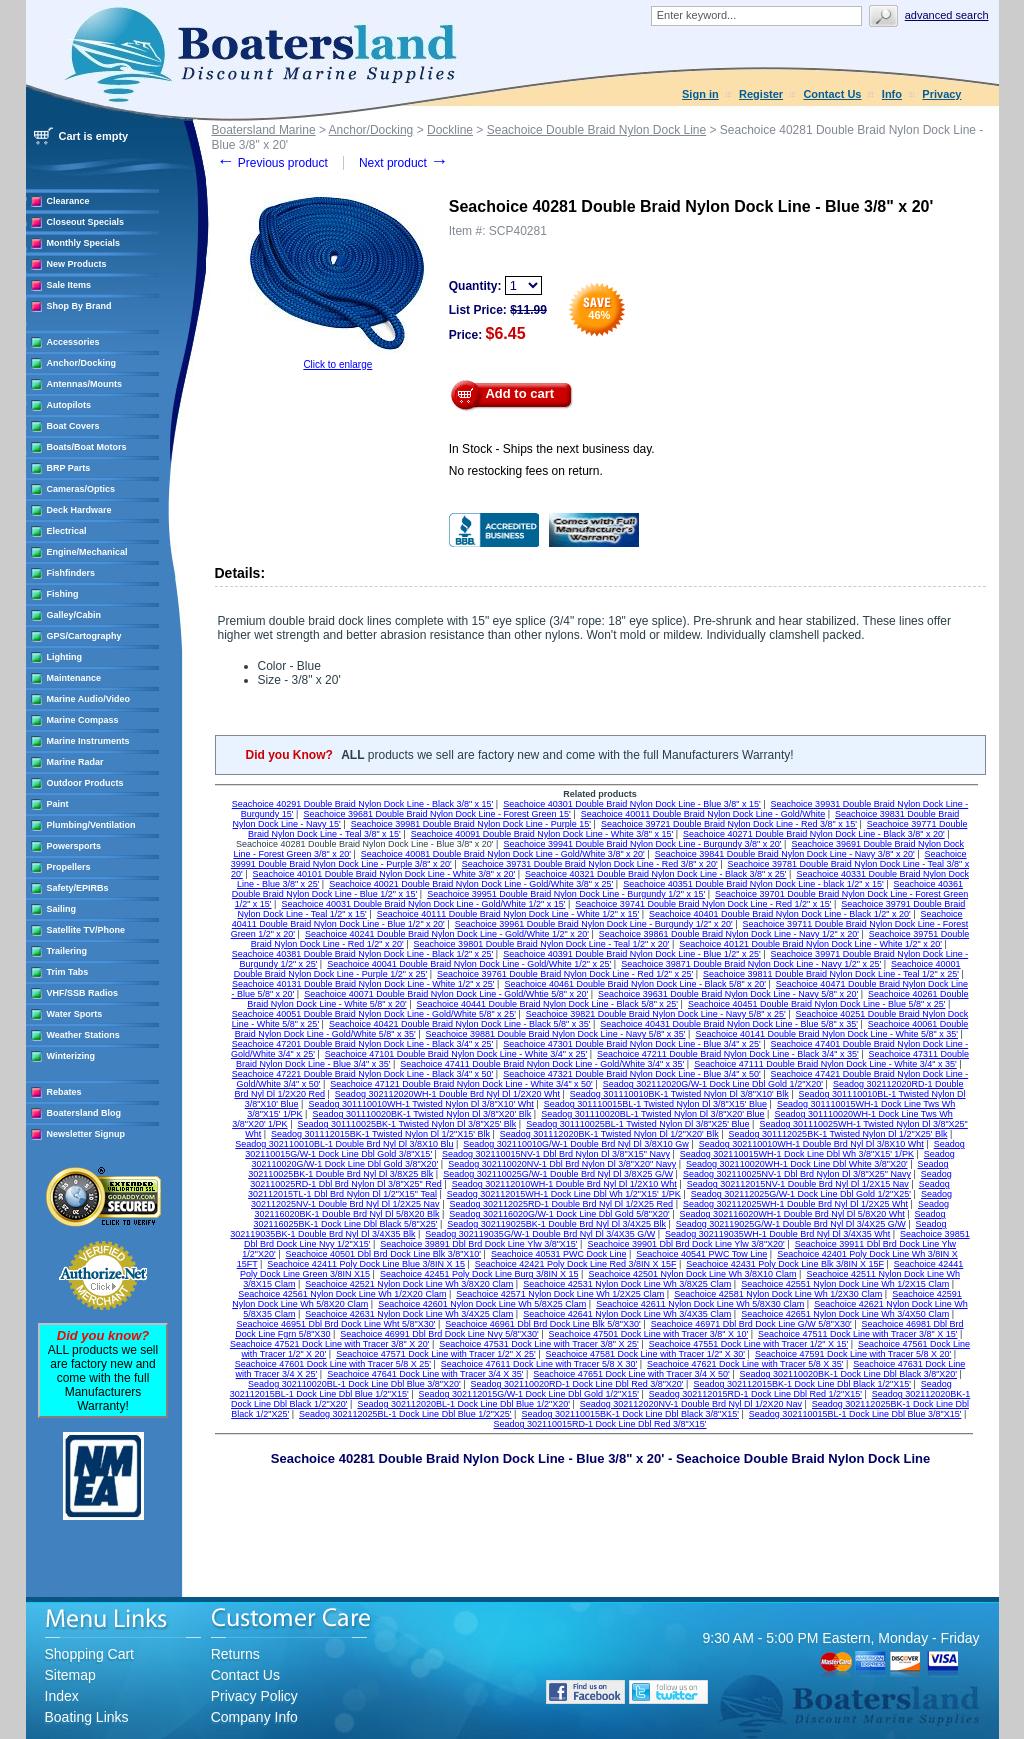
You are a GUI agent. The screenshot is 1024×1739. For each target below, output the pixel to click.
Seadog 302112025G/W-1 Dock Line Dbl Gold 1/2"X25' (801, 1194)
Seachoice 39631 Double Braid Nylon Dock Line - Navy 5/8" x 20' (728, 994)
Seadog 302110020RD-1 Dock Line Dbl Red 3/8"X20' (577, 1384)
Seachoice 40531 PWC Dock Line (559, 1254)
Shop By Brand (79, 306)
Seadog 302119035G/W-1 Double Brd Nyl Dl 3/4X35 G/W (540, 1234)
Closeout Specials (86, 222)
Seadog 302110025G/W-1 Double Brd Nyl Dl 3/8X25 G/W (558, 1174)
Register (761, 94)
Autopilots (69, 405)
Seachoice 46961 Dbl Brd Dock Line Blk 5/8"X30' (543, 1324)
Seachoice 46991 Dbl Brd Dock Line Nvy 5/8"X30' (439, 1334)
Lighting (65, 657)
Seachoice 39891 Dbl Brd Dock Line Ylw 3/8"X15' (478, 1244)
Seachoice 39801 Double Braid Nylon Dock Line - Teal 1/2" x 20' (542, 944)
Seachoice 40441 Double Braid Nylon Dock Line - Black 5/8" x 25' (548, 1004)
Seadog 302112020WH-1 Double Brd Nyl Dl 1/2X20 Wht (447, 1094)
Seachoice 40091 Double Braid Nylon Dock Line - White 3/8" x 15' (542, 834)
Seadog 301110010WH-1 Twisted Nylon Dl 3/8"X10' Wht (420, 1104)
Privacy (941, 94)
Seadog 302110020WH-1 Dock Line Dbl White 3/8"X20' (797, 1164)
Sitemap (70, 1675)
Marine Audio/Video (89, 699)
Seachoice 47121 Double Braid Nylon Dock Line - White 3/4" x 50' (461, 1084)
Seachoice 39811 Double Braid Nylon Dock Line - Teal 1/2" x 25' (831, 974)
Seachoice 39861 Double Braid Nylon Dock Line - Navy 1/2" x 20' (729, 934)
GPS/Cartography (84, 636)
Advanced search (947, 15)
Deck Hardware (79, 510)
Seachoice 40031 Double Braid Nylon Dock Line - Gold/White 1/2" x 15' (423, 904)
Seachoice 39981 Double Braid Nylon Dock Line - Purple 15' (471, 824)
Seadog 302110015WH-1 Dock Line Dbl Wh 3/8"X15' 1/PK (797, 1154)
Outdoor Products (85, 783)
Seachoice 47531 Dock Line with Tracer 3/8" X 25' (539, 1344)
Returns (235, 1654)
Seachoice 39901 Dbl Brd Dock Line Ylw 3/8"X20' (685, 1244)
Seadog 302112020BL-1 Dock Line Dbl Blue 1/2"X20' (463, 1404)
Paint (58, 804)
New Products (77, 264)
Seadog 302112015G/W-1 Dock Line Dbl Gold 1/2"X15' (529, 1394)
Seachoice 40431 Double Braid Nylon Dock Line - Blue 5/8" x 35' (729, 1024)
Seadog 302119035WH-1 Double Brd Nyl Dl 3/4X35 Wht (777, 1234)
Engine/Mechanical (87, 552)
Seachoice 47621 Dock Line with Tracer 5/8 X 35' (745, 1364)
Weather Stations (83, 1035)
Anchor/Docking (82, 363)
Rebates (64, 1092)
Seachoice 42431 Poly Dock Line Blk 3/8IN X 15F (785, 1264)
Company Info (254, 1717)
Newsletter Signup (86, 1134)
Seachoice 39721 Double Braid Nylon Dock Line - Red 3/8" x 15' (729, 824)
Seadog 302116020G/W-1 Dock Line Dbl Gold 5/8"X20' (559, 1214)
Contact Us (832, 94)
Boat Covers (73, 426)
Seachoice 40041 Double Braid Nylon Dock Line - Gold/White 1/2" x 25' (469, 964)
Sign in (700, 94)
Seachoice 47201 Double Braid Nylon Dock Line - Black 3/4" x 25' (363, 1044)
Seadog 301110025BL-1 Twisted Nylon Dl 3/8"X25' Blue (637, 1124)
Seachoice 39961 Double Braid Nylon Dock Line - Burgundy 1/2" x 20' (594, 924)
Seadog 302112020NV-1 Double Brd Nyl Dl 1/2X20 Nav (691, 1404)
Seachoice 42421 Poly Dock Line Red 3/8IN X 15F (576, 1264)
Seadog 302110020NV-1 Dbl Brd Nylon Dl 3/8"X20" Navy (562, 1164)
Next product (403, 163)
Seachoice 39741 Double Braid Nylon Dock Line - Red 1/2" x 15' (703, 904)
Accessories (73, 342)
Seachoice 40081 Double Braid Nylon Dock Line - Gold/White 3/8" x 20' (503, 854)
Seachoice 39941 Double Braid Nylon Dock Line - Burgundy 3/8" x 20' (642, 844)
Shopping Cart (90, 1654)
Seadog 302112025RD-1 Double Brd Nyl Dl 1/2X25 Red (561, 1204)
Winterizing (71, 1056)
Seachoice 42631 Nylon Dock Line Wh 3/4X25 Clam (409, 1314)
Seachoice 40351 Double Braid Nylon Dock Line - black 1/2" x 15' (753, 884)
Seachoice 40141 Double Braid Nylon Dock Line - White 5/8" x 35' (826, 1034)
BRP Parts (69, 468)
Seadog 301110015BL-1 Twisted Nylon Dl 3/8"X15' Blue (655, 1104)
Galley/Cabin (74, 615)
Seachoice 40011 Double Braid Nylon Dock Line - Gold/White (703, 814)
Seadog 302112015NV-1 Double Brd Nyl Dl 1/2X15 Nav (798, 1184)
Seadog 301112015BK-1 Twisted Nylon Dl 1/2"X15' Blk (380, 1134)
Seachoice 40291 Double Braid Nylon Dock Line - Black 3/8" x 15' (363, 804)
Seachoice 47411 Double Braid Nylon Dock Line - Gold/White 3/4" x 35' (542, 1064)
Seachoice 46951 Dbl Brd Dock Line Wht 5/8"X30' (335, 1324)
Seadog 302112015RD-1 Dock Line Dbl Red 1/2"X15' (755, 1394)
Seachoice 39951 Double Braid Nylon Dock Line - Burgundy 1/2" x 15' (566, 894)
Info (892, 94)
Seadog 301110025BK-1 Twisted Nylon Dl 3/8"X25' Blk (406, 1124)
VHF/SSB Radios (83, 993)
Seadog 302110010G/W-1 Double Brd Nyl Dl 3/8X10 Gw (575, 1144)
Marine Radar (75, 762)
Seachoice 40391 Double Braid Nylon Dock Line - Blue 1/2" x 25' (632, 954)
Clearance (68, 201)
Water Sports (75, 1014)
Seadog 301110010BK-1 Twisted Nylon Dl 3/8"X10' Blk (679, 1094)
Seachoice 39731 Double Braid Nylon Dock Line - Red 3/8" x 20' (590, 864)
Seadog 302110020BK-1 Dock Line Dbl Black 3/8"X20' (849, 1374)
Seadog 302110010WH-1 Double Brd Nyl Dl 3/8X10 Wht (811, 1144)
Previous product (272, 163)
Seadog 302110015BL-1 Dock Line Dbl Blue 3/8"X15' (855, 1414)
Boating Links (87, 1717)
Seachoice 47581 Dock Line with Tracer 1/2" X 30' (646, 1354)
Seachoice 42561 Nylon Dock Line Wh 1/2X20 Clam (342, 1294)
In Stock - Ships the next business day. (552, 449)
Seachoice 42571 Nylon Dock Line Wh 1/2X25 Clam (560, 1294)
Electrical (67, 531)
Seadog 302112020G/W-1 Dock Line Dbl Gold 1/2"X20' (713, 1084)
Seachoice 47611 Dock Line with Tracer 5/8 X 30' (539, 1364)
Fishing (63, 594)
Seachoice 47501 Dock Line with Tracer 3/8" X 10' (649, 1334)
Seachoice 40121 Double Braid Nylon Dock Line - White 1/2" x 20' (810, 944)
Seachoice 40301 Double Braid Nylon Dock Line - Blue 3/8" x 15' (632, 804)
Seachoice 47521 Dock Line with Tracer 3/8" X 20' (330, 1344)
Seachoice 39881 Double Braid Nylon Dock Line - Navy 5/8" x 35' (556, 1034)
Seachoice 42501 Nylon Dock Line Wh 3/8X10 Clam (692, 1274)
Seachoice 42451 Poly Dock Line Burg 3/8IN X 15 (479, 1274)
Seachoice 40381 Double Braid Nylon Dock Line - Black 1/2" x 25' (363, 954)
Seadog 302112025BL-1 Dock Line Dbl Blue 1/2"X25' (405, 1414)
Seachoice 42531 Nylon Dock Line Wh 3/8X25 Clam (627, 1284)
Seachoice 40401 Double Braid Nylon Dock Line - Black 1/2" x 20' (780, 914)
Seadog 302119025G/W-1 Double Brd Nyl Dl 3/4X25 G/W (791, 1224)
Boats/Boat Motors (87, 447)
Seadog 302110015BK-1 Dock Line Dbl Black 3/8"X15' (630, 1414)
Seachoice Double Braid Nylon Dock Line (596, 130)
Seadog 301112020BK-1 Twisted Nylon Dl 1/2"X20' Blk (609, 1134)
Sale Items (69, 285)
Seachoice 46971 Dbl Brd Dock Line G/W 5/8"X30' (751, 1324)
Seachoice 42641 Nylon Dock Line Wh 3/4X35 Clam (627, 1314)
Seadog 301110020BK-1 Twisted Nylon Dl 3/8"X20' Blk (421, 1114)
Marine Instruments (88, 741)
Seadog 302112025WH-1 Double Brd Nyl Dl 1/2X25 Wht (795, 1204)
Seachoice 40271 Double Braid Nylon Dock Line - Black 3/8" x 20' (814, 834)
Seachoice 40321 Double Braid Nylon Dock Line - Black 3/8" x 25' (656, 874)
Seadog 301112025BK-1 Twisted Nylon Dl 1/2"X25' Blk (838, 1134)
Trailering (67, 951)
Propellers (69, 867)
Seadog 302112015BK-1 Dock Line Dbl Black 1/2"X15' (802, 1384)
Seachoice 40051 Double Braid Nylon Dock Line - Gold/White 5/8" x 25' (374, 1014)
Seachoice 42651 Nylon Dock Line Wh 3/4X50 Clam (845, 1314)
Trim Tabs (68, 972)
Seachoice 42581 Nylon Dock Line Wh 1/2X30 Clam (778, 1294)
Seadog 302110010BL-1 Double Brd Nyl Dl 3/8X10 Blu (344, 1144)
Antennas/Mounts (85, 384)
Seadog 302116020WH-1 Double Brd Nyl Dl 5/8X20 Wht (792, 1214)
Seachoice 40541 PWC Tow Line (701, 1254)
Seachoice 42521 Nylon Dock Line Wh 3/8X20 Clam (409, 1284)
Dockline (450, 130)
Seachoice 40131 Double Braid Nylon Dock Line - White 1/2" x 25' (363, 984)
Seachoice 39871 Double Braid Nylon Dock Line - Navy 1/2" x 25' (751, 964)
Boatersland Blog (84, 1113)
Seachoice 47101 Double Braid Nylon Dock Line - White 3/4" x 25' (456, 1054)
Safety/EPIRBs (78, 888)
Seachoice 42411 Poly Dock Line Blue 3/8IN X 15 (366, 1264)
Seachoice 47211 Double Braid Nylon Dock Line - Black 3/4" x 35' (728, 1054)
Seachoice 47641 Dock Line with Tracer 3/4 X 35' (425, 1374)
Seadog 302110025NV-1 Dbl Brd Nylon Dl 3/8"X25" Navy (797, 1174)
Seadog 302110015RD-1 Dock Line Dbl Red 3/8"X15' (599, 1424)
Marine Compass (83, 720)
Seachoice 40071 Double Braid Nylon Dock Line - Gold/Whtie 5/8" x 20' (446, 994)
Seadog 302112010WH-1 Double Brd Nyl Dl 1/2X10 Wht (564, 1184)
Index (62, 1696)
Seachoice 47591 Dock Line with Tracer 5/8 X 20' (853, 1354)
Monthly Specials (84, 243)
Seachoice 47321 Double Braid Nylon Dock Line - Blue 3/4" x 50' (632, 1074)
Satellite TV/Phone (86, 930)
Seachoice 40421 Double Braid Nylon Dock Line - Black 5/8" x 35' (460, 1024)
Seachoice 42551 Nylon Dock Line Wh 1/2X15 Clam (845, 1284)
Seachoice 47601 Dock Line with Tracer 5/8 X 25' (333, 1364)
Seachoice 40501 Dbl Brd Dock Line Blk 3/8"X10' (384, 1254)
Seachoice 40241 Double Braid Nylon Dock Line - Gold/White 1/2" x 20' (447, 934)
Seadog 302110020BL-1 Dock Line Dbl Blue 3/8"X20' (354, 1384)
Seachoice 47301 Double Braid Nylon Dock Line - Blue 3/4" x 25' (632, 1044)
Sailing (62, 909)
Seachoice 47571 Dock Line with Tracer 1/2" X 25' (436, 1354)
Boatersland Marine (264, 130)
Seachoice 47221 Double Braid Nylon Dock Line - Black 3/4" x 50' (363, 1074)
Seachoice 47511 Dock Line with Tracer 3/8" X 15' (858, 1334)
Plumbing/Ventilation (91, 825)
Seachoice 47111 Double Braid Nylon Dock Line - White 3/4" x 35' (825, 1064)
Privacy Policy (254, 1696)
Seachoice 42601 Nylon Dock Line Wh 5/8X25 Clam (482, 1304)
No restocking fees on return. (526, 471)
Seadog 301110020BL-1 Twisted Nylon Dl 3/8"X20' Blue (652, 1114)
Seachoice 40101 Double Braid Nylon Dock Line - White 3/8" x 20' (384, 874)
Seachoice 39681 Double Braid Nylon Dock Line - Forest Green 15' (436, 814)
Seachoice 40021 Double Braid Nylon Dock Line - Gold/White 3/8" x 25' (471, 884)
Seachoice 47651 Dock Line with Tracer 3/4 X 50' (631, 1374)
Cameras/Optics (81, 489)
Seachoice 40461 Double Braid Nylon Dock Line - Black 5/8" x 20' (635, 984)
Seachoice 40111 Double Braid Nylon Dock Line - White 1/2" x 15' (508, 914)
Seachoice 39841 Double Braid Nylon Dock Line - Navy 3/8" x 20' (785, 854)
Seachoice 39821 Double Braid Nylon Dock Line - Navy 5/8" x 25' (656, 1014)
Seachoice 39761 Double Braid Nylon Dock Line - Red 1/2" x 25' (565, 974)
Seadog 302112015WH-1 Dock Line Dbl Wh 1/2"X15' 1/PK (564, 1194)
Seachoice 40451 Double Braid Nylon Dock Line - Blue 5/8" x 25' (817, 1004)
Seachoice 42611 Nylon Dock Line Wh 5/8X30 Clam (700, 1304)
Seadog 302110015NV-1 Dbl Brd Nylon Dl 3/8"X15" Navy (556, 1154)
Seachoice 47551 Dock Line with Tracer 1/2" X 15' (749, 1344)
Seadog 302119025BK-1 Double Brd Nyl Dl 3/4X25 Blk (556, 1224)
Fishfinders (71, 573)
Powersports (74, 846)
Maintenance (74, 678)
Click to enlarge (337, 364)
